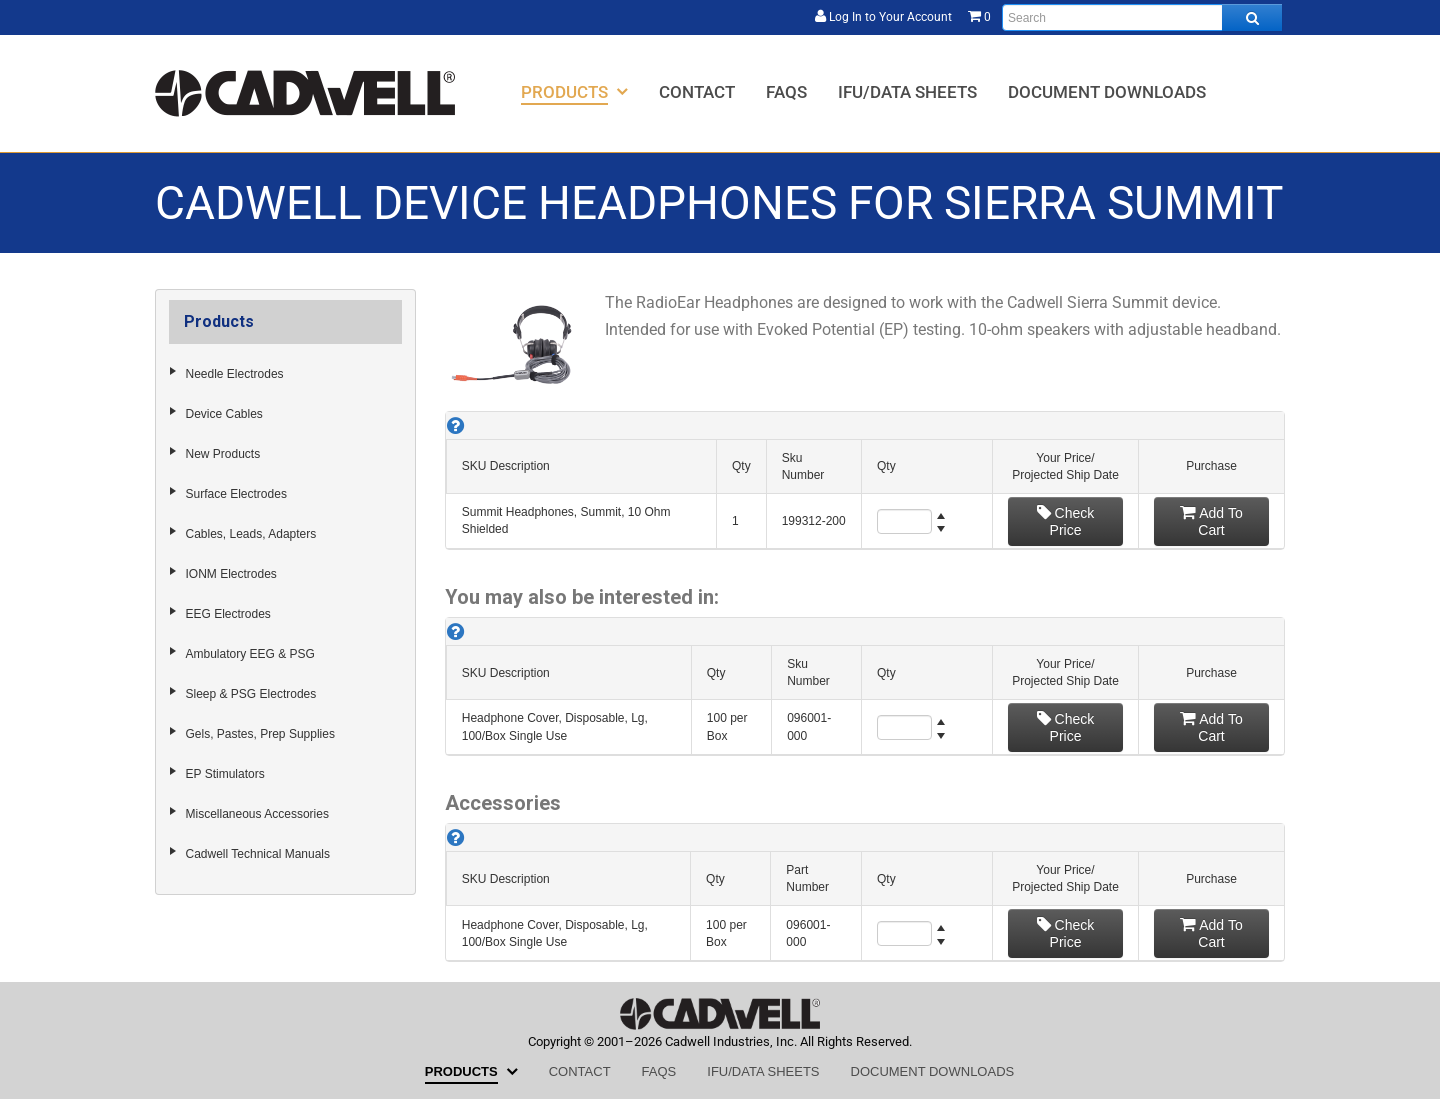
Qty (741, 466)
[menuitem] (574, 91)
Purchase (1211, 466)
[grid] (865, 480)
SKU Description (506, 466)
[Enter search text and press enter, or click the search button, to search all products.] (1142, 17)
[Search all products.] (1252, 17)
